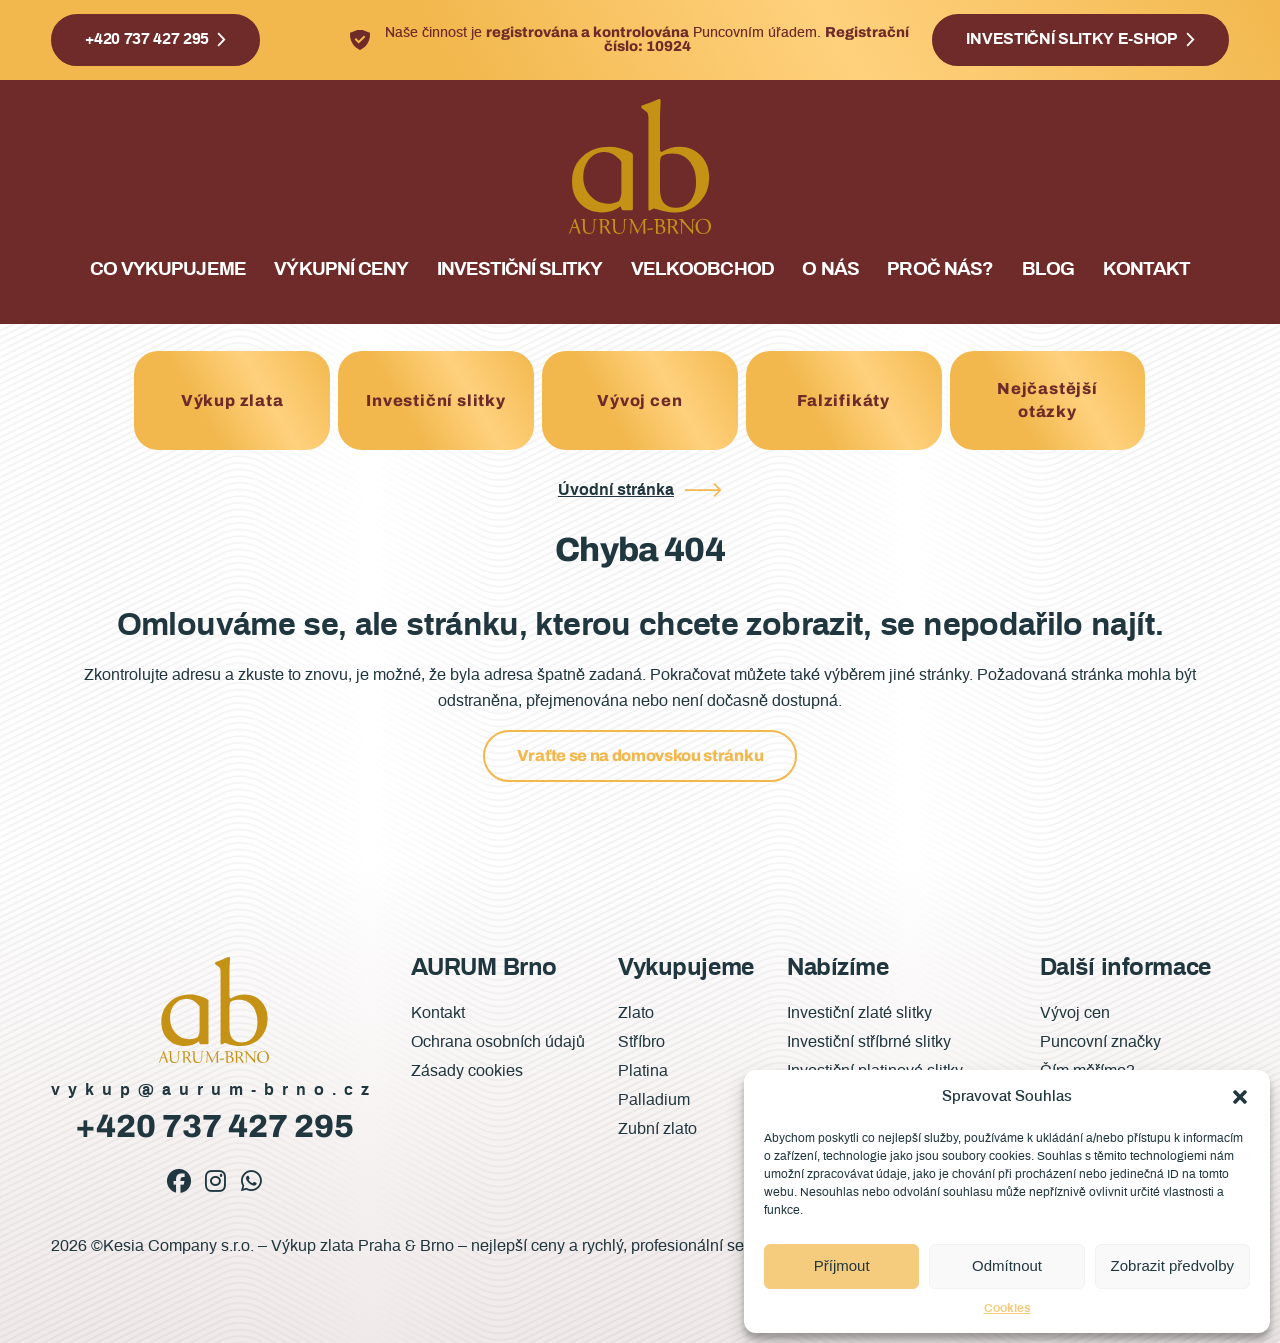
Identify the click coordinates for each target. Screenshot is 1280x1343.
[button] (1240, 1097)
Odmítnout (1007, 1265)
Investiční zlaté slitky (859, 1013)
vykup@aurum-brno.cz (214, 1090)
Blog (1048, 269)
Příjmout (842, 1265)
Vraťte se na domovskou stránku (640, 755)
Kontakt (1146, 269)
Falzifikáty (843, 400)
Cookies (1007, 1308)
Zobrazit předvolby (1172, 1265)
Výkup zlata (232, 400)
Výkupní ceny (340, 269)
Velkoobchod (702, 269)
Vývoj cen (639, 400)
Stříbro (641, 1042)
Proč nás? (939, 269)
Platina (643, 1071)
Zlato (636, 1013)
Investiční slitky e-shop (1071, 39)
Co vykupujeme (168, 269)
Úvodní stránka (616, 490)
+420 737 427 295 (147, 39)
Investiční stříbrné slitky (869, 1042)
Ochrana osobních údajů (498, 1042)
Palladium (654, 1100)
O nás (830, 269)
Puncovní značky (1100, 1042)
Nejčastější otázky (1047, 399)
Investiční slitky (520, 269)
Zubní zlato (657, 1129)
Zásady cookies (467, 1071)
